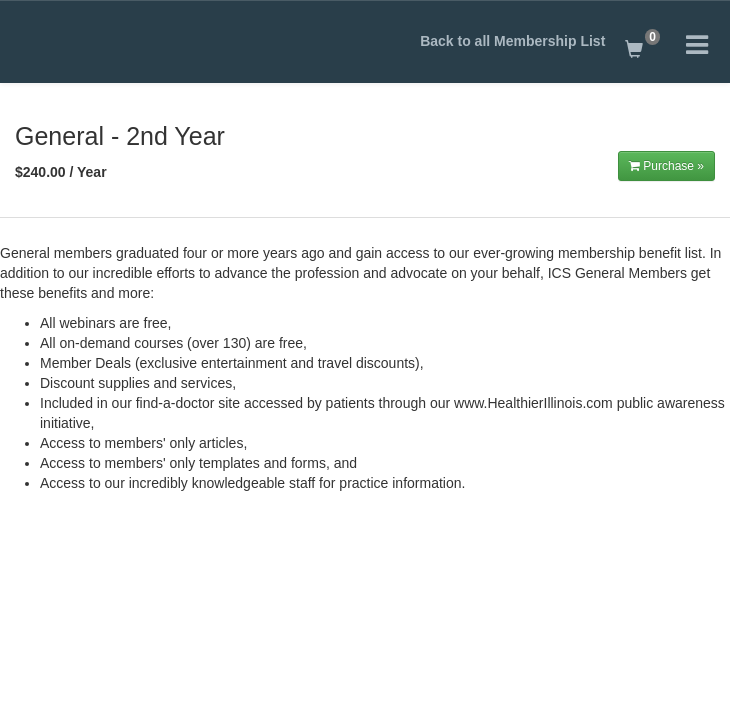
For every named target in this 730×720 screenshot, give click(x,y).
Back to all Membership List (512, 41)
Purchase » (666, 166)
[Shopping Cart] (641, 45)
